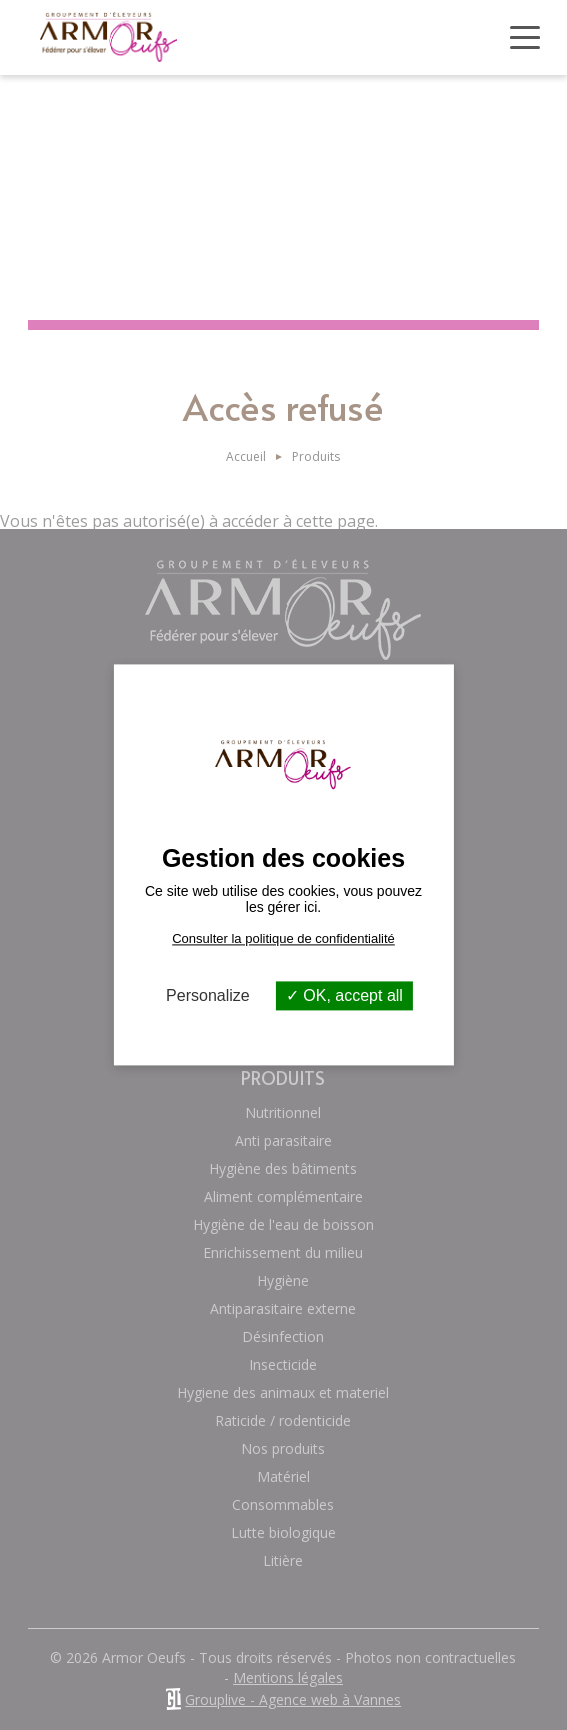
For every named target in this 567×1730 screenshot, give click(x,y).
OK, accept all (344, 995)
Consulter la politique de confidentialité (283, 938)
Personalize (208, 995)
